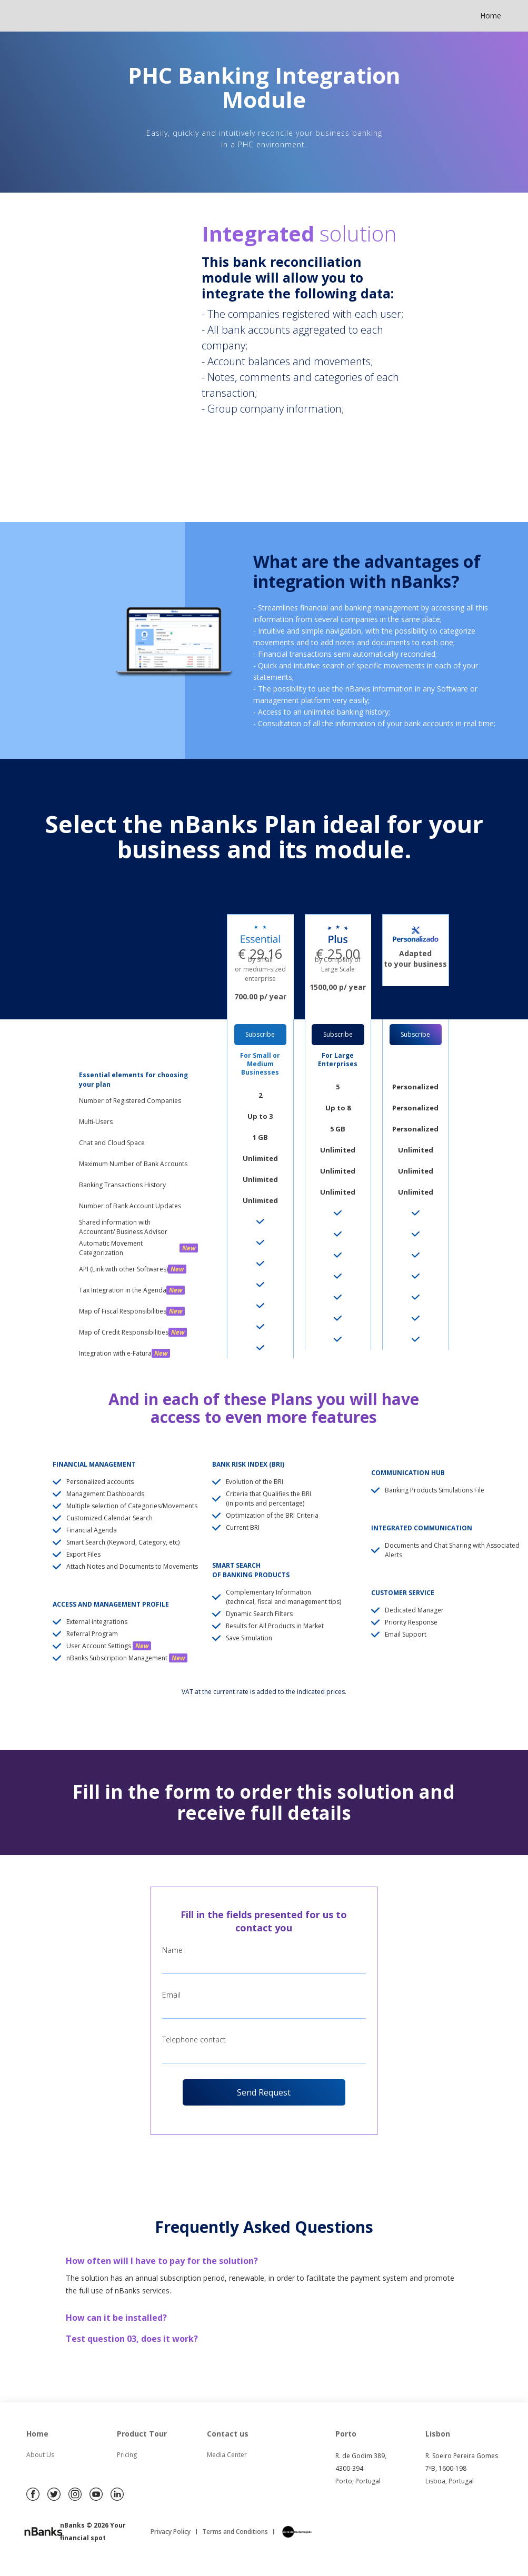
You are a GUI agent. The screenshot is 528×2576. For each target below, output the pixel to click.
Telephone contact (194, 2039)
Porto (345, 2434)
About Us (40, 2454)
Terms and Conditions (235, 2531)
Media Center (227, 2454)
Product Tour (142, 2434)
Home (490, 16)
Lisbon (437, 2434)
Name (172, 1950)
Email (171, 1995)
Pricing (127, 2454)
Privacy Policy (171, 2531)
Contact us (227, 2434)
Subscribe (260, 1034)
